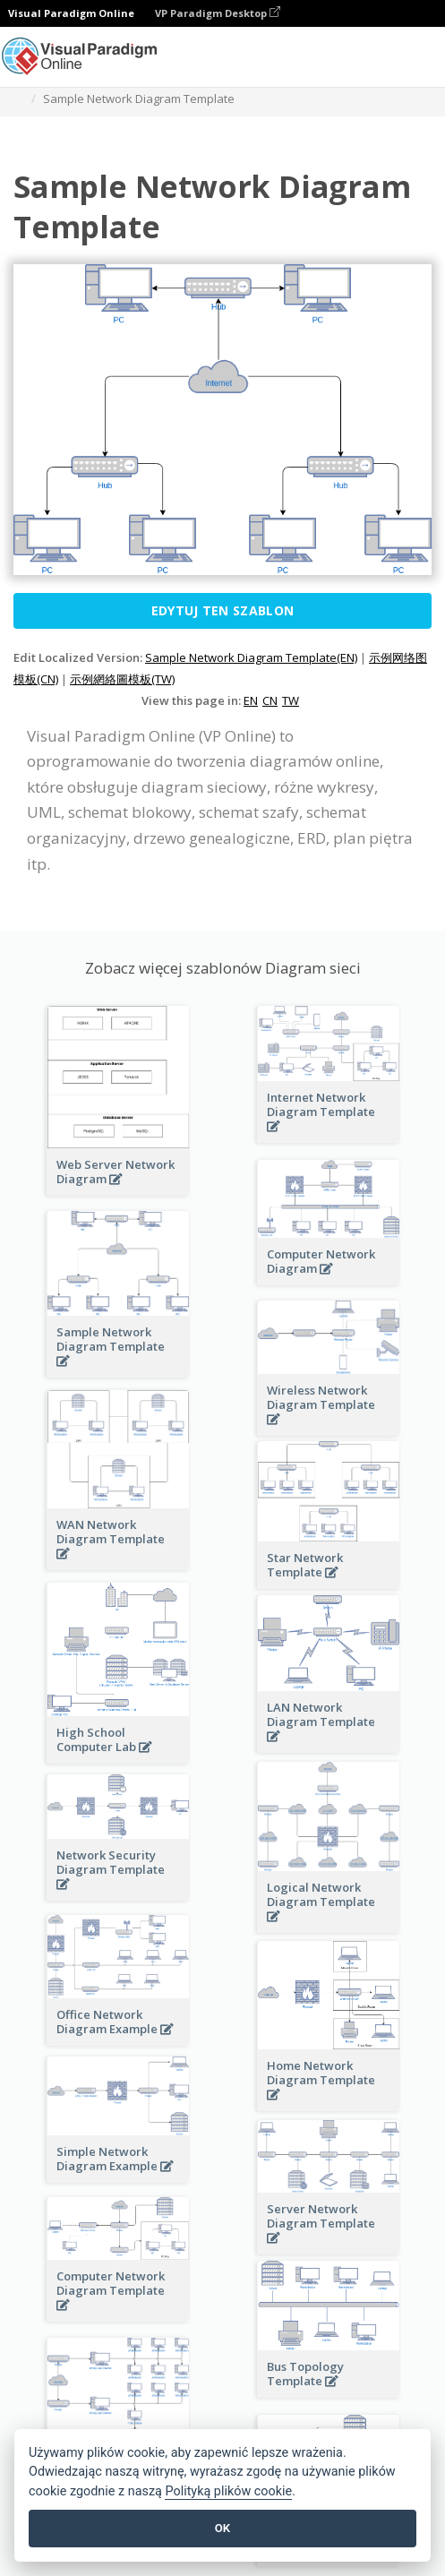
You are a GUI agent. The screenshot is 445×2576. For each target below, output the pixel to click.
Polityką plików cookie (228, 2491)
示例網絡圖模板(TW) (122, 679)
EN (251, 700)
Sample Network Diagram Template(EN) (251, 657)
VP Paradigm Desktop (217, 13)
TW (290, 700)
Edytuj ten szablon (222, 610)
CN (270, 700)
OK (222, 2528)
